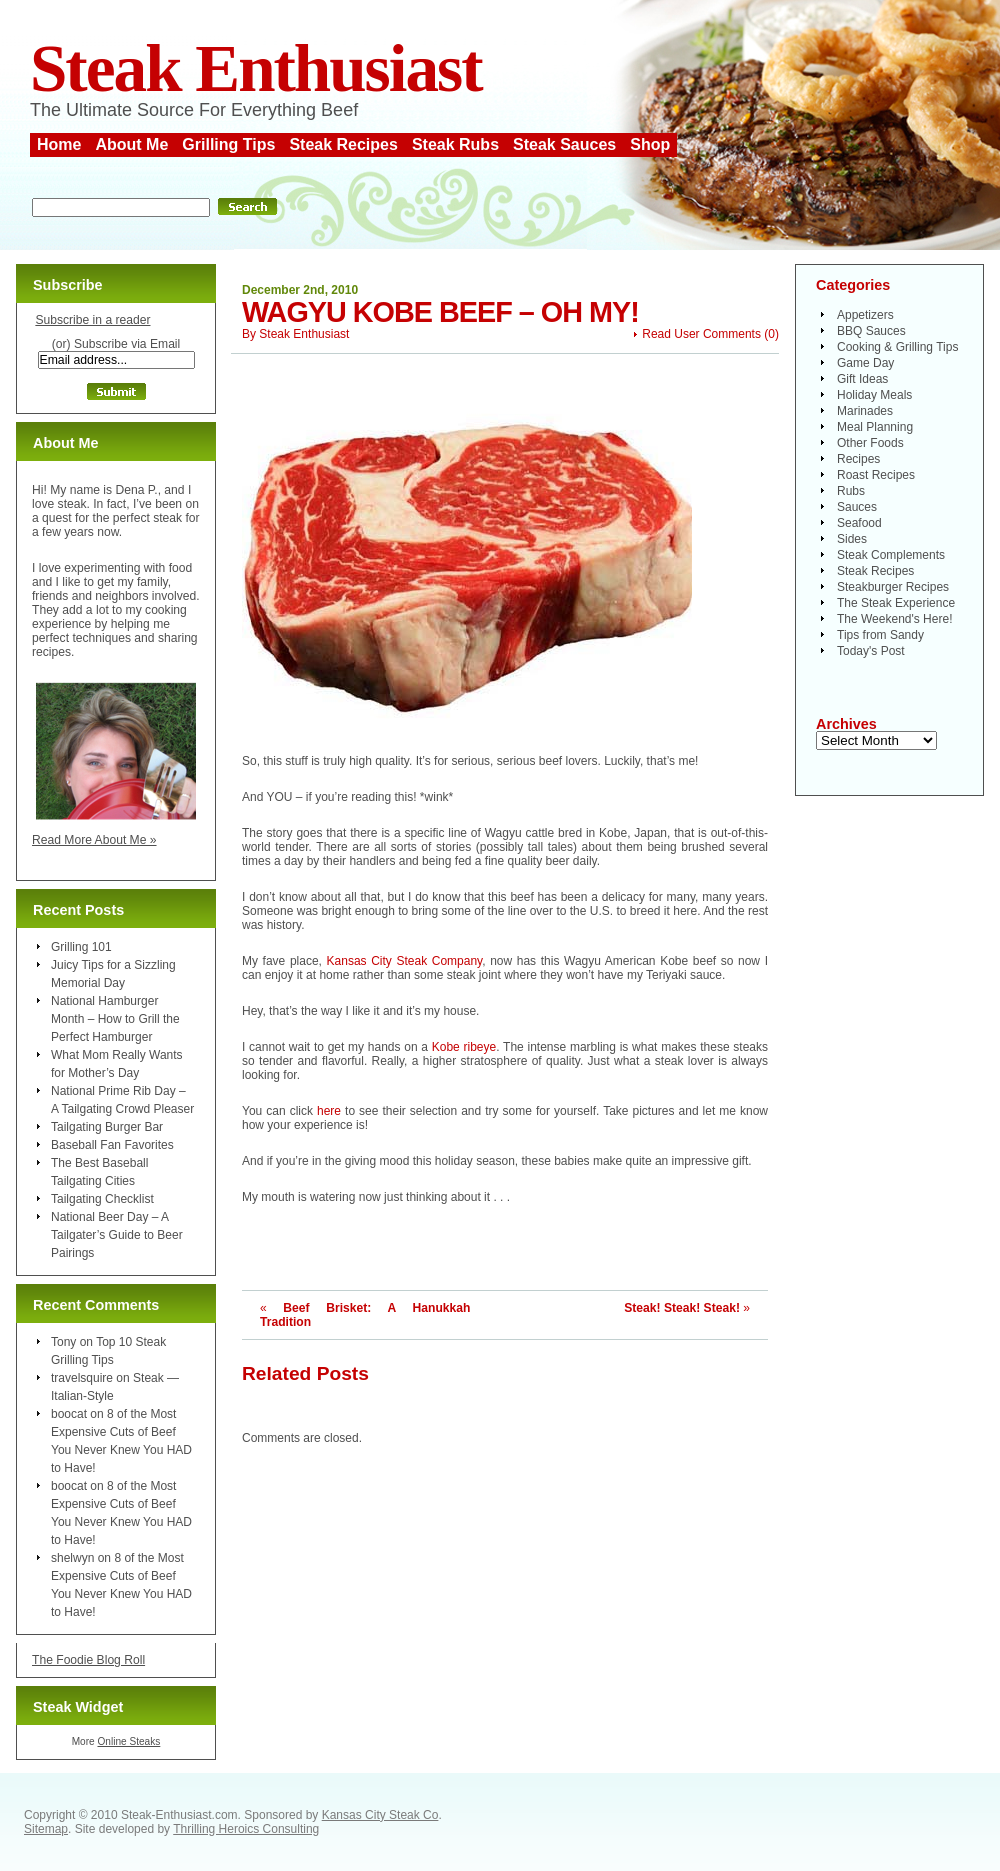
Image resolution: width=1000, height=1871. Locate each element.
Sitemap (46, 1829)
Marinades (865, 411)
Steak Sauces (564, 144)
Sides (852, 539)
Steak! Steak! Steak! (682, 1308)
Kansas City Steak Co (380, 1815)
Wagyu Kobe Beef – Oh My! (440, 312)
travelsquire (82, 1378)
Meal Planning (875, 427)
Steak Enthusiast (256, 68)
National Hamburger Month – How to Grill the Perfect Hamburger (115, 1019)
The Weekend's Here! (894, 619)
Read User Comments (701, 334)
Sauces (857, 507)
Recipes (858, 459)
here (331, 1111)
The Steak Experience (896, 603)
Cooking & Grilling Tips (897, 347)
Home (59, 144)
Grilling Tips (228, 144)
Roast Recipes (876, 475)
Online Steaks (128, 1741)
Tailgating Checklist (102, 1199)
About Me (131, 144)
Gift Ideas (862, 379)
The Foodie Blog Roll (88, 1660)
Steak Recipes (343, 144)
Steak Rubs (455, 144)
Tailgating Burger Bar (107, 1127)
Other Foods (870, 443)
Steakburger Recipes (893, 587)
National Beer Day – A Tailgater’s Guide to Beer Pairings (117, 1235)
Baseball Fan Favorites (112, 1145)
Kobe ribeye (464, 1047)
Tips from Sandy (880, 635)
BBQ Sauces (871, 331)
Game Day (865, 363)
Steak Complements (891, 555)
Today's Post (871, 651)
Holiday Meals (874, 395)
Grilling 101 (81, 947)
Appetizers (865, 315)
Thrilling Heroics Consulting (246, 1829)
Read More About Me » (94, 840)
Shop (650, 144)
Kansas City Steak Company (405, 961)
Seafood (859, 523)
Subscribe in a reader (92, 320)
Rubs (851, 491)
